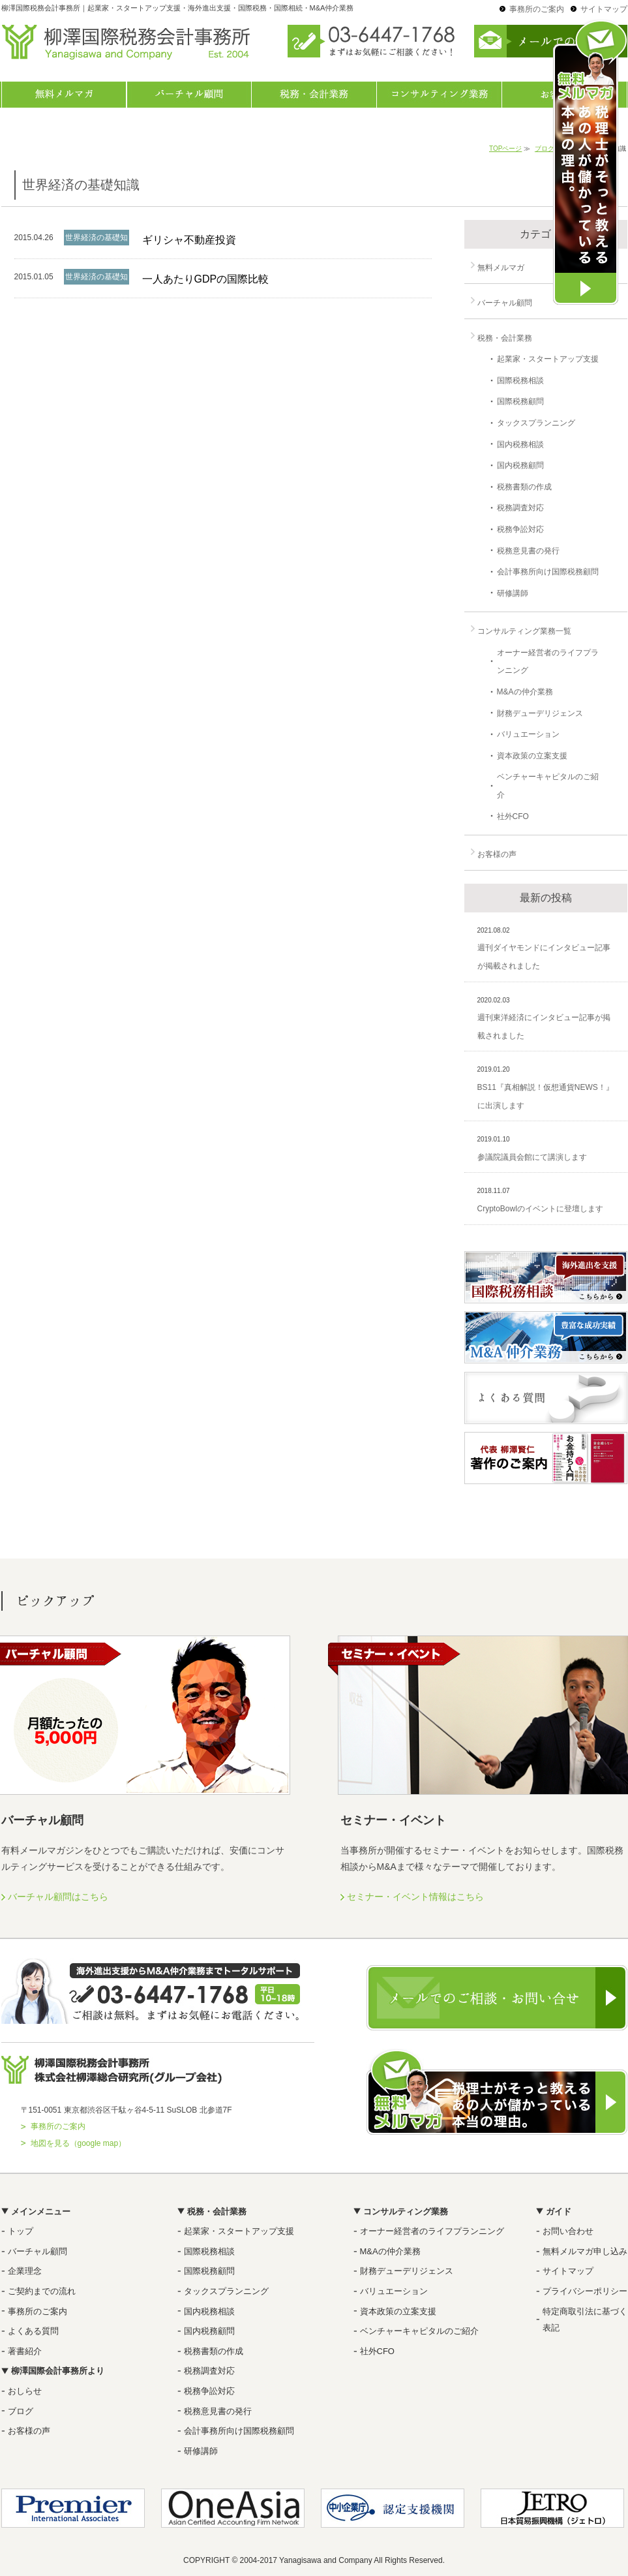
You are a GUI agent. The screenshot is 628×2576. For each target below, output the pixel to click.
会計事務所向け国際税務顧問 (548, 571)
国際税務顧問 (520, 401)
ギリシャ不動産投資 (189, 239)
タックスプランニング (536, 422)
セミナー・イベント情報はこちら (415, 1896)
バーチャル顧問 (189, 95)
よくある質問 (33, 2331)
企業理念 (25, 2271)
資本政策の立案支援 (532, 755)
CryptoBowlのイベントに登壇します (540, 1208)
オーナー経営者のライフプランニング (432, 2231)
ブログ (20, 2411)
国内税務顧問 (520, 465)
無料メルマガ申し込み (585, 2251)
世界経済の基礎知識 (96, 245)
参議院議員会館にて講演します (532, 1157)
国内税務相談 (520, 444)
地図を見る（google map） (79, 2143)
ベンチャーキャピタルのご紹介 (419, 2331)
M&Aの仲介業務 (525, 691)
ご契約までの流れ (42, 2291)
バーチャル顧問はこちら (58, 1896)
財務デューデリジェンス (540, 713)
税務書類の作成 (524, 486)
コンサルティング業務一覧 (439, 95)
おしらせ (25, 2391)
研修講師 (512, 593)
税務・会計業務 (314, 95)
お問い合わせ (568, 2231)
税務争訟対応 (520, 529)
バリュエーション (528, 734)
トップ (20, 2231)
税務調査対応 (520, 507)
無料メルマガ (64, 95)
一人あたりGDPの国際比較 (205, 279)
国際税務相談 (520, 380)
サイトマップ (603, 9)
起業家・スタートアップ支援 (548, 359)
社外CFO (513, 816)
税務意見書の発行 (528, 550)
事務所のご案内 (536, 9)
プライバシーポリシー (585, 2291)
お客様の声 (496, 854)
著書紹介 (25, 2351)
